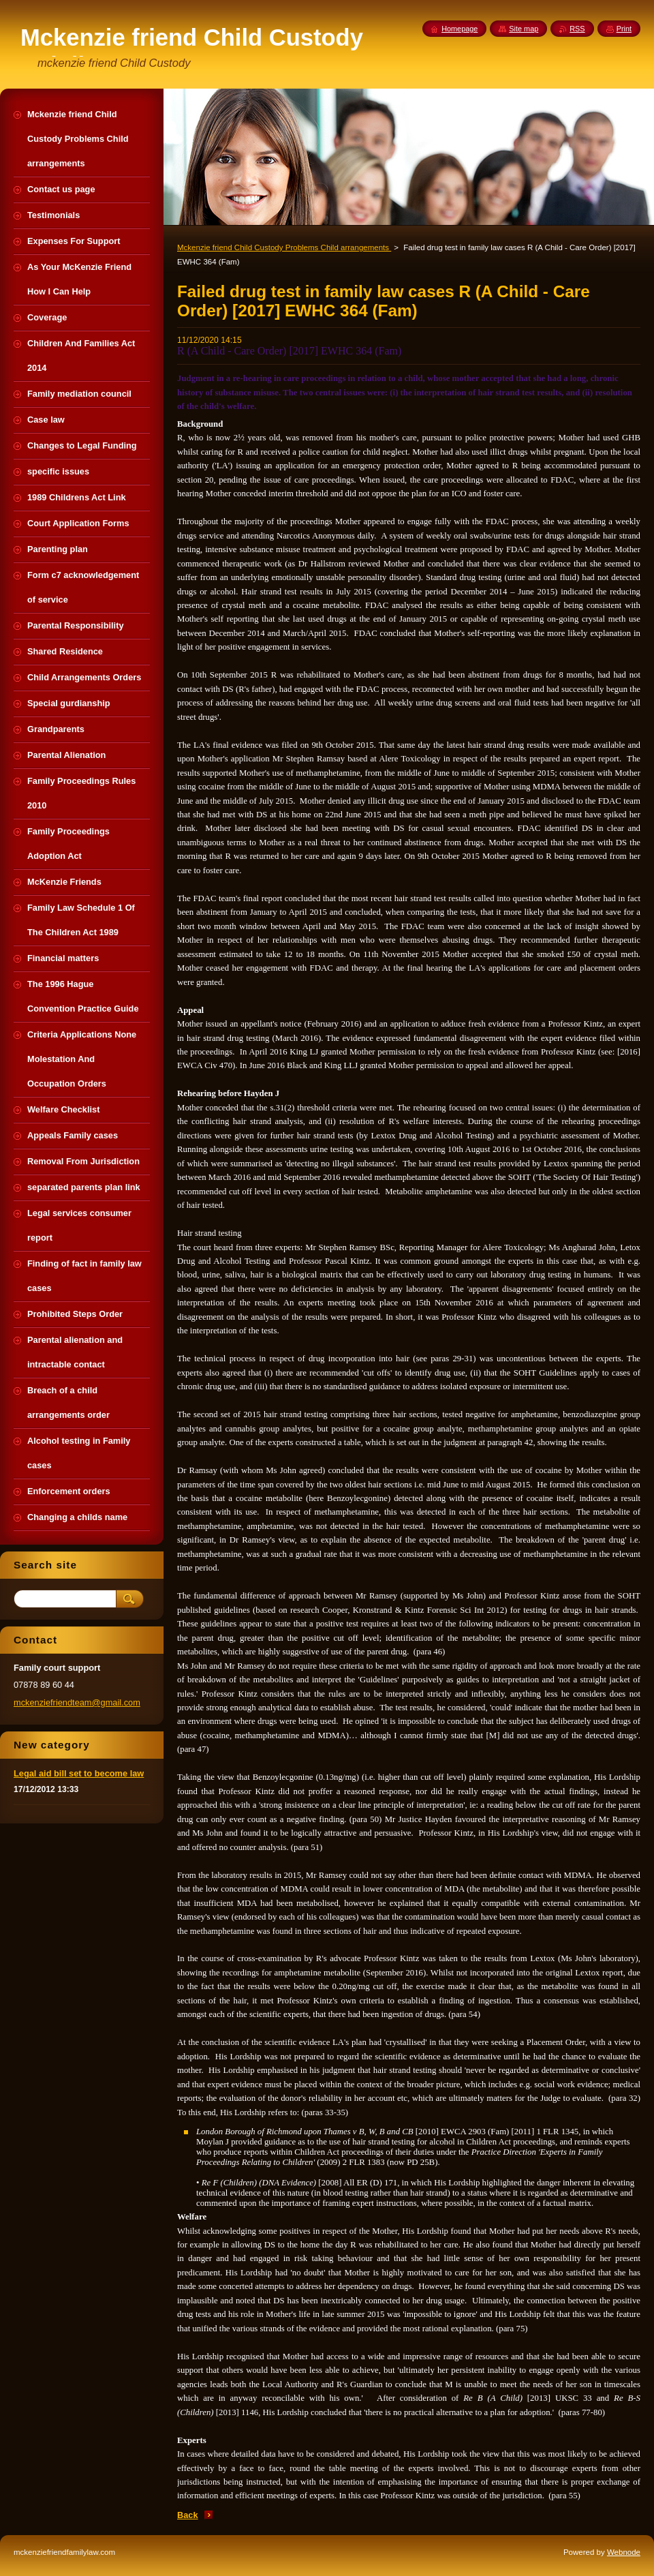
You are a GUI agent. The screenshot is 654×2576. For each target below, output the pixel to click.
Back (187, 2515)
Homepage (459, 29)
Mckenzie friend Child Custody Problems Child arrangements (284, 247)
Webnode (623, 2552)
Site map (523, 29)
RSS (577, 29)
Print (624, 29)
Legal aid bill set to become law (79, 1773)
